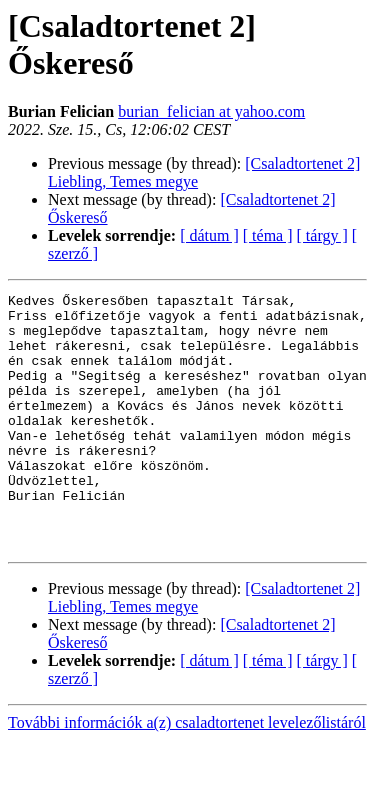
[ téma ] (268, 235)
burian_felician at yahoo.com (211, 111)
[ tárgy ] (322, 235)
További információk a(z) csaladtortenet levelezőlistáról (187, 773)
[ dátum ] (209, 235)
